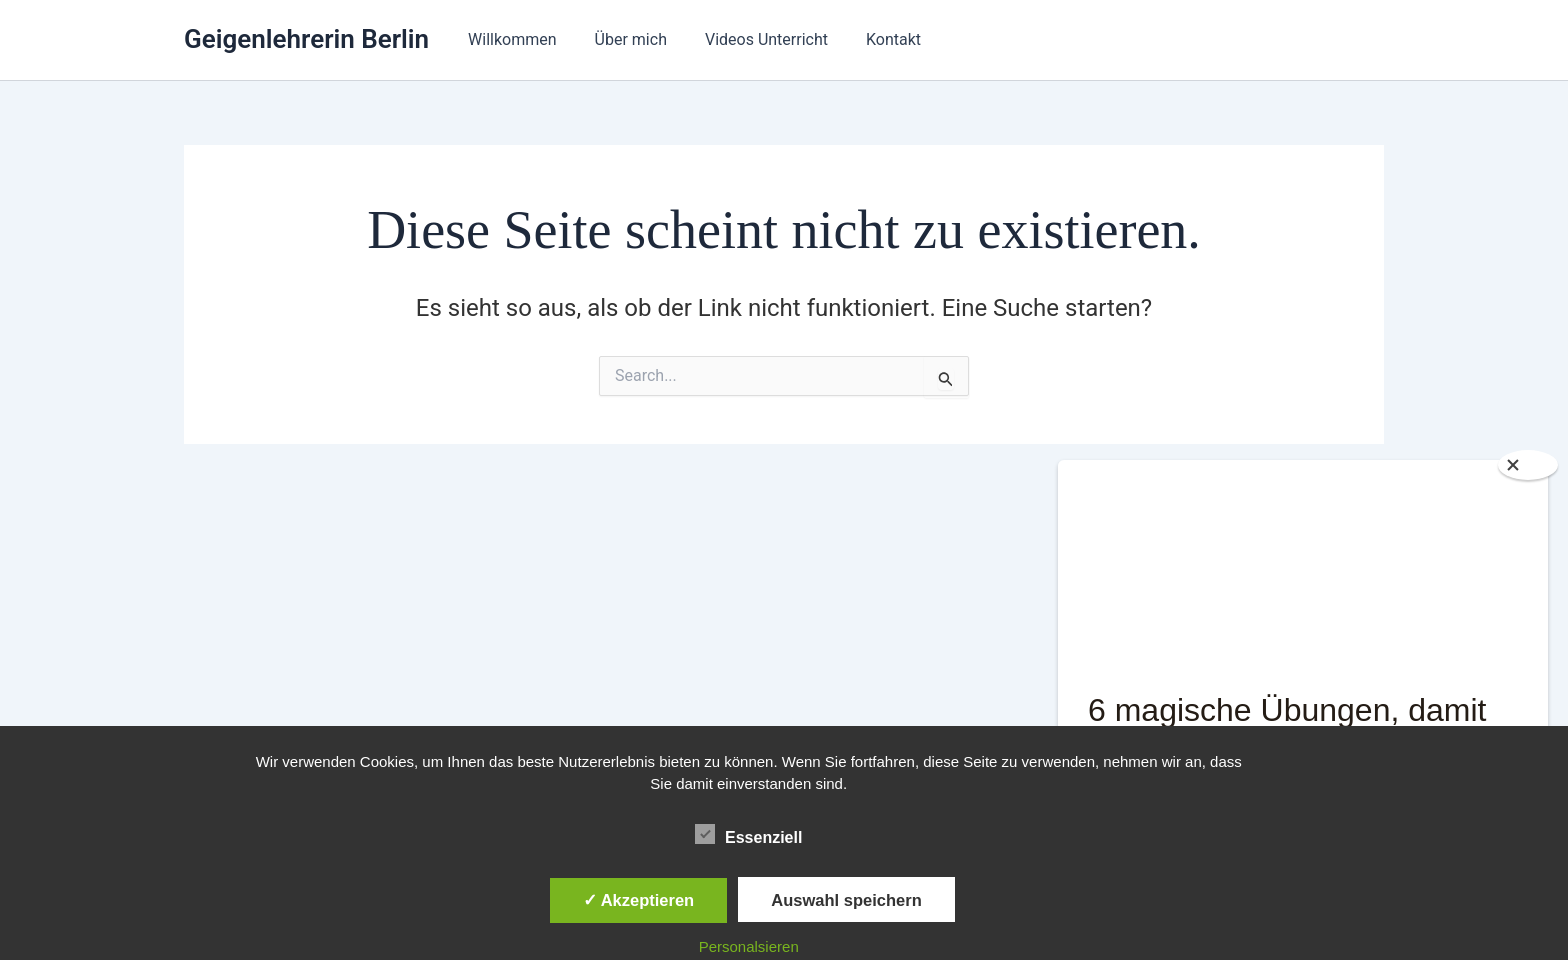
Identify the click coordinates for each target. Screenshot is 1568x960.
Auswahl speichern (846, 900)
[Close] (1528, 465)
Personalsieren (749, 946)
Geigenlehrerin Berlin (306, 39)
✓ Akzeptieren (639, 900)
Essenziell (748, 834)
